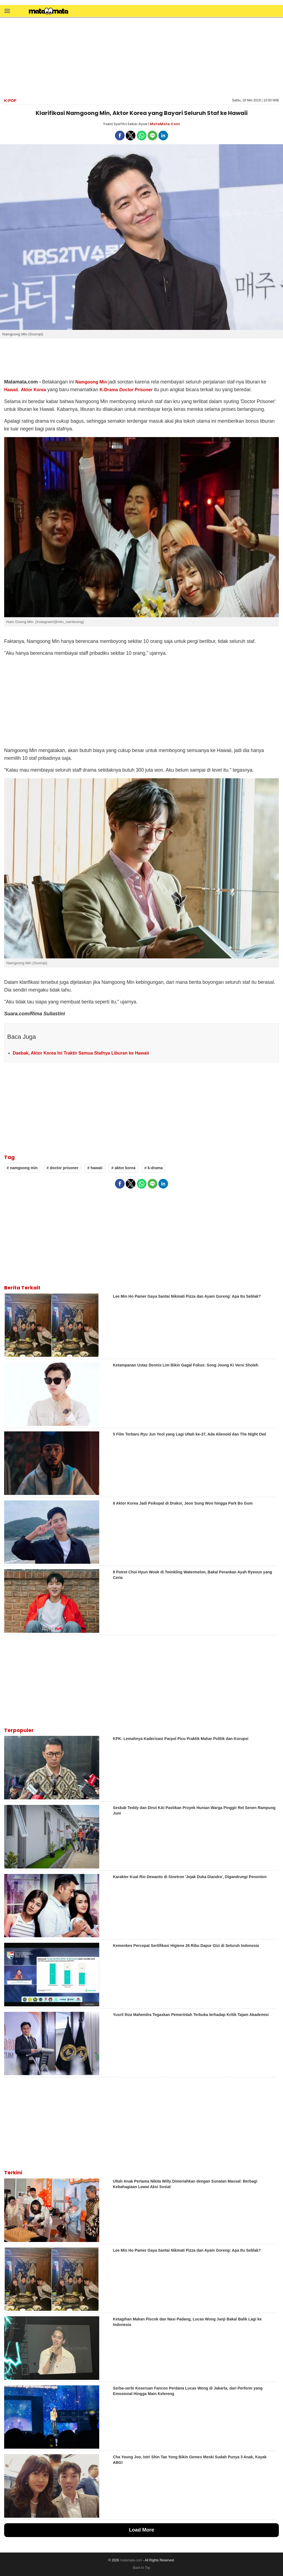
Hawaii (11, 389)
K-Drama (108, 389)
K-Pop (10, 100)
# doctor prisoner (62, 1168)
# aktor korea (123, 1168)
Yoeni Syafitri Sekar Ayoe (125, 124)
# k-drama (154, 1168)
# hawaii (94, 1168)
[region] (141, 57)
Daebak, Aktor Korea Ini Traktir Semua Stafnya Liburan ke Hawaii (81, 1053)
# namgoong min (22, 1168)
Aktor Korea (33, 389)
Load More (141, 2530)
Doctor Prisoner (136, 389)
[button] (7, 10)
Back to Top (141, 2568)
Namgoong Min (91, 382)
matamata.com (131, 2560)
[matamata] (49, 11)
